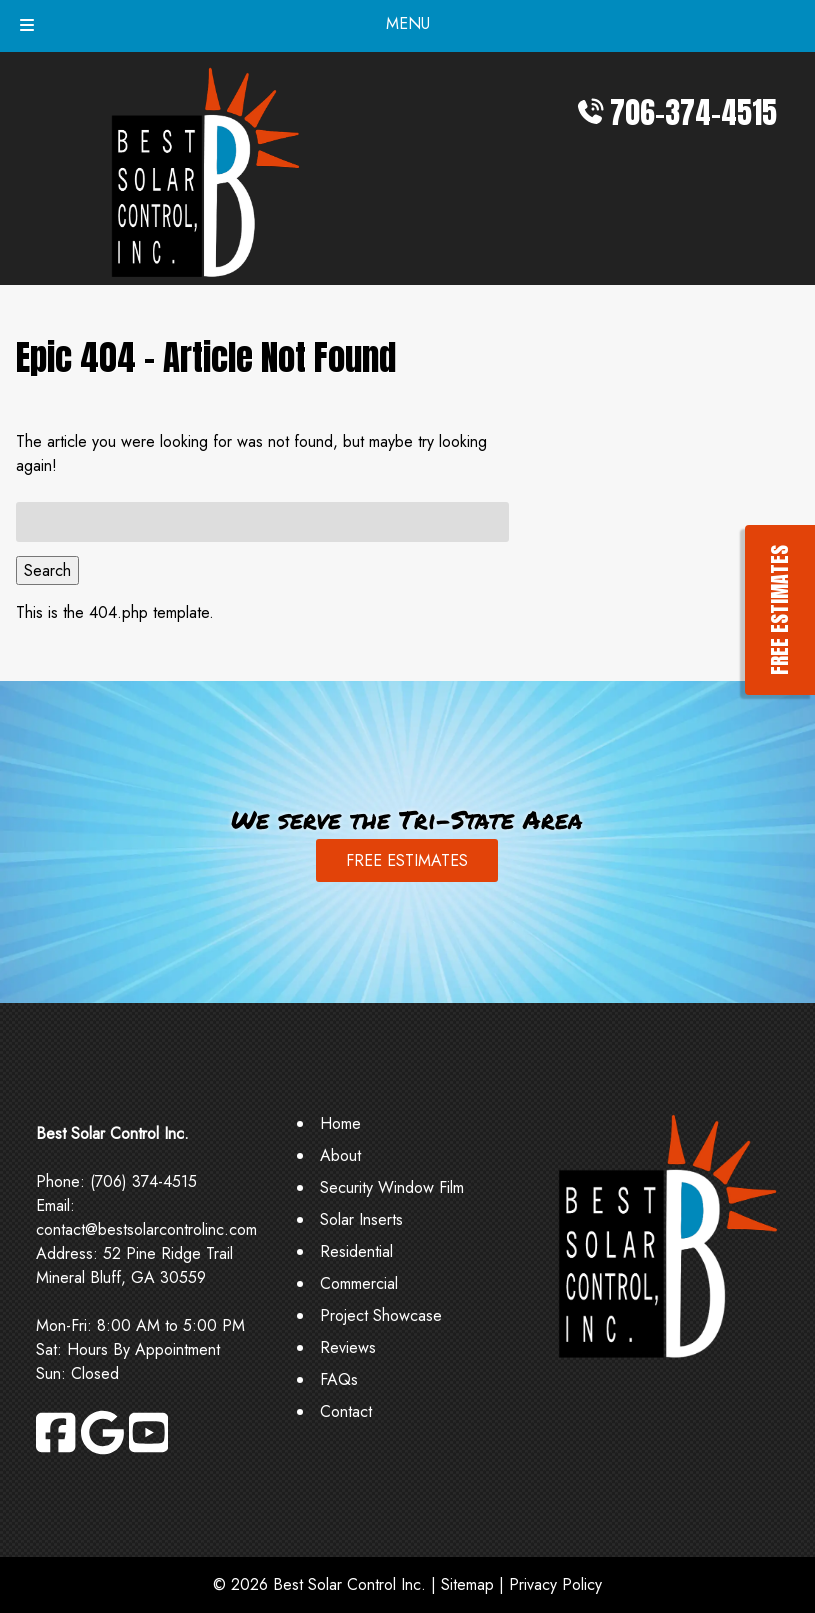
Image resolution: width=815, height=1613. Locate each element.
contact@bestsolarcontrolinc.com (146, 1229)
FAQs (339, 1379)
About (340, 1155)
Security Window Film (392, 1187)
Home (340, 1123)
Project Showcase (381, 1315)
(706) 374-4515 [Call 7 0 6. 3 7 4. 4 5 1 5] (143, 1181)
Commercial (359, 1283)
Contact (346, 1411)
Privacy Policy (555, 1584)
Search (47, 570)
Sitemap (467, 1584)
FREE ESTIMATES (407, 860)
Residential (356, 1251)
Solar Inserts (361, 1219)
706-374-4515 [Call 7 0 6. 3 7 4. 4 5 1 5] (693, 112)
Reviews (348, 1347)
